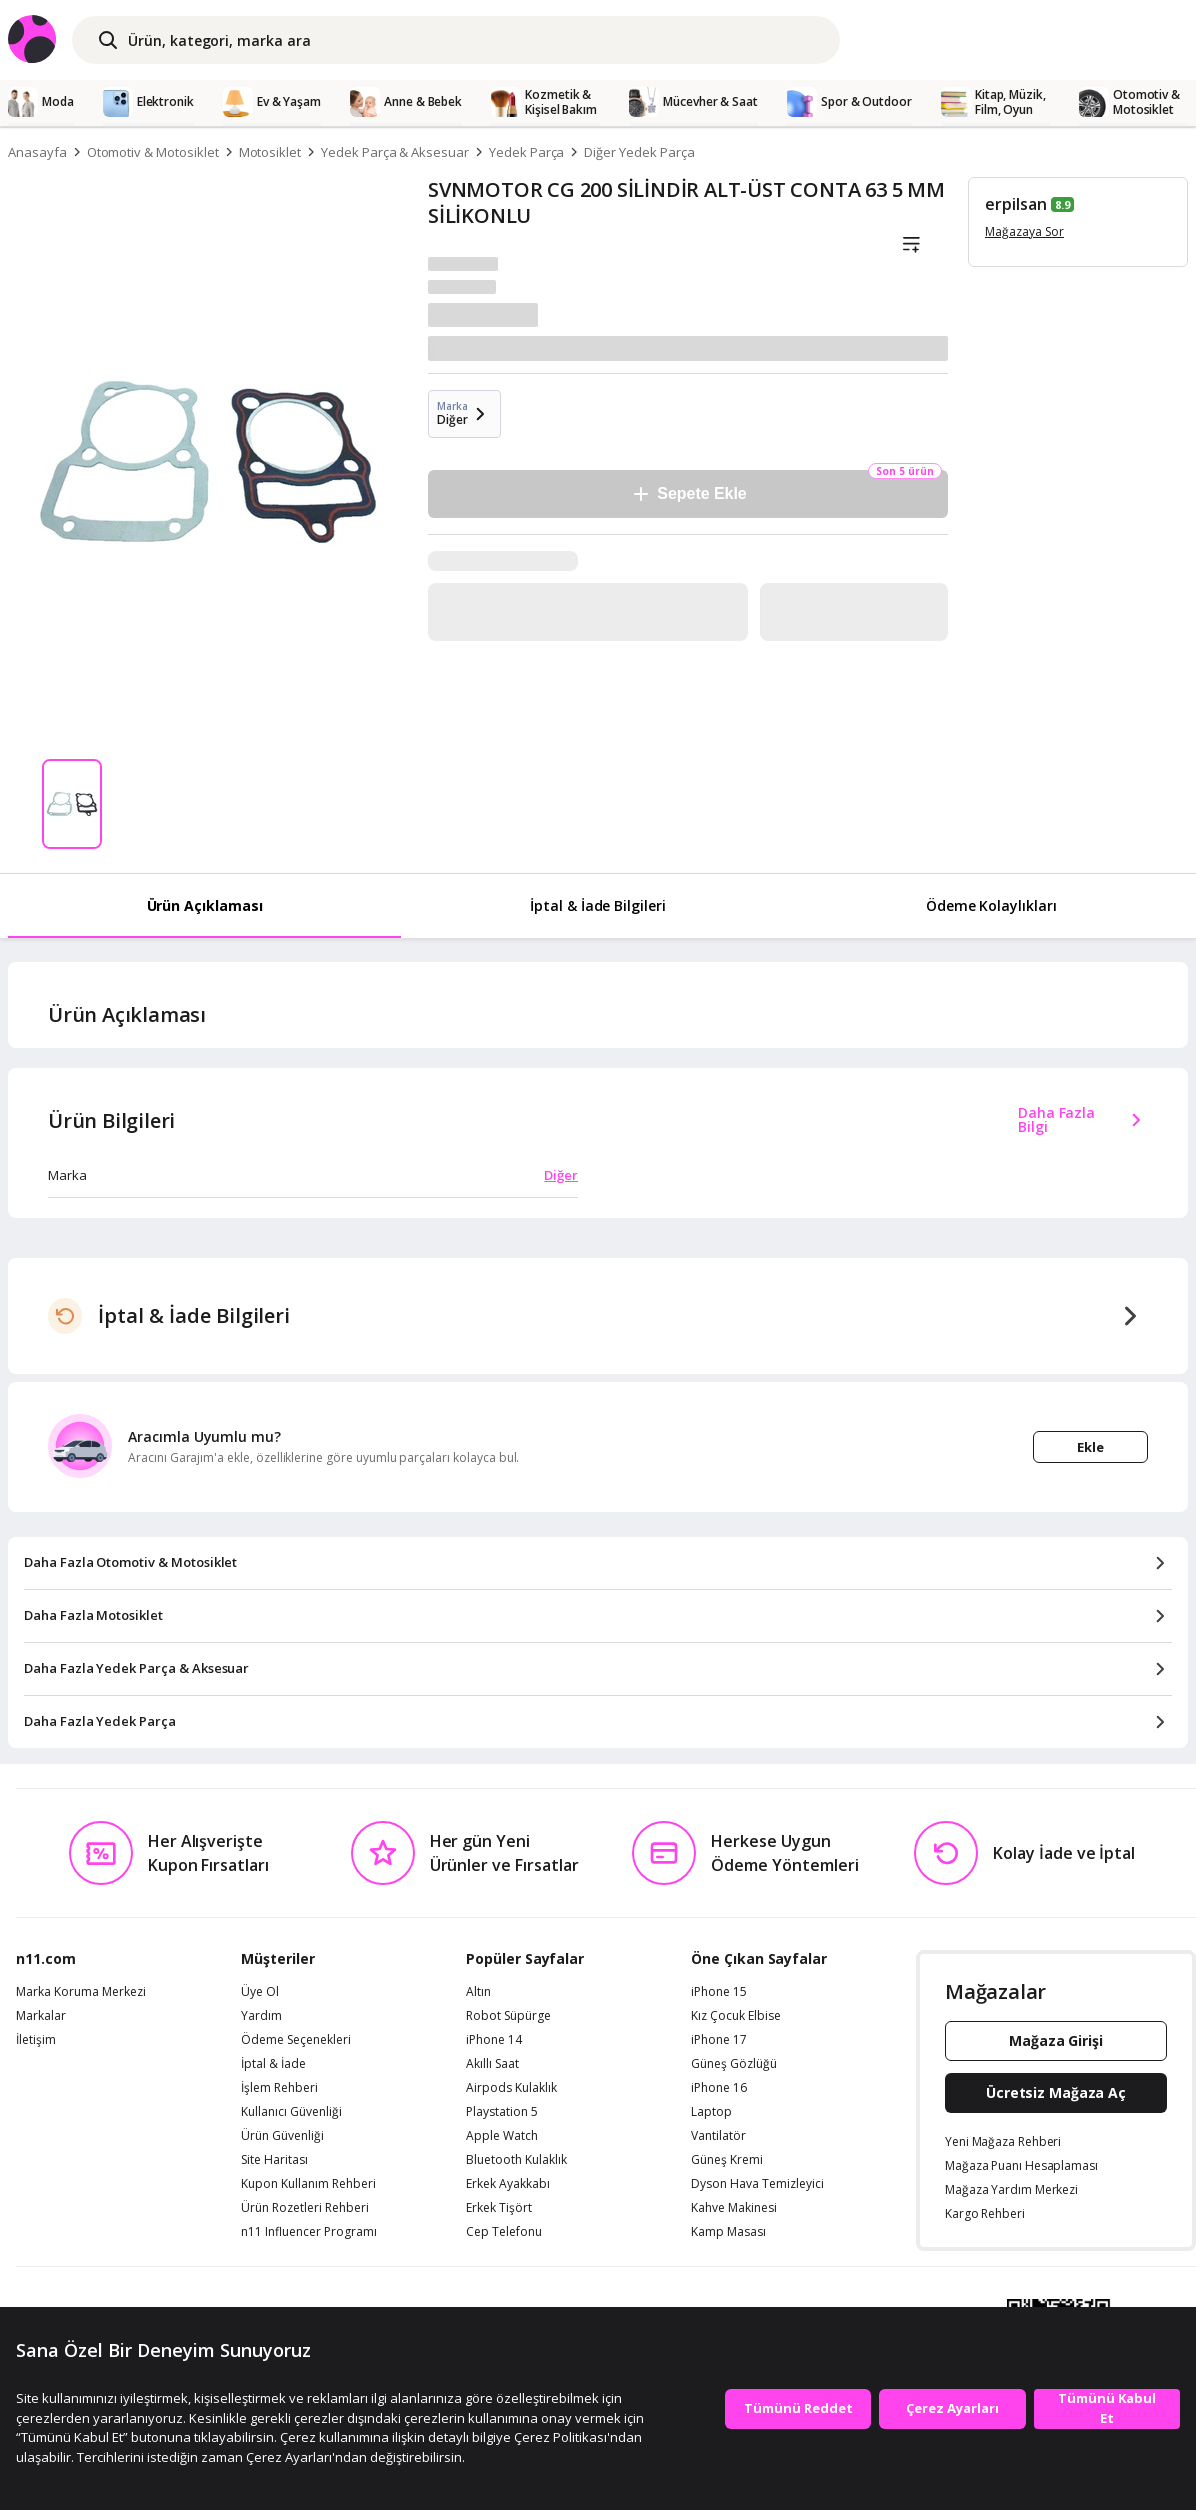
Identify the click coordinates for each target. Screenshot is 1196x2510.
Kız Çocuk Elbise (736, 2016)
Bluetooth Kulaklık (516, 2160)
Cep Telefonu (504, 2232)
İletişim (36, 2040)
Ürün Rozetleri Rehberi (305, 2208)
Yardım (261, 2016)
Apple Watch (502, 2136)
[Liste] (911, 245)
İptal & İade (273, 2064)
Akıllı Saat (492, 2064)
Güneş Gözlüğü (734, 2064)
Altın (478, 1992)
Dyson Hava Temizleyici (757, 2184)
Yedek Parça (526, 152)
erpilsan (1016, 204)
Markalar (41, 2016)
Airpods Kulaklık (511, 2088)
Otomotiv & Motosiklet (153, 152)
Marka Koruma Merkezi (81, 1992)
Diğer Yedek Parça (639, 152)
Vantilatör (718, 2136)
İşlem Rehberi (279, 2088)
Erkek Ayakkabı (508, 2184)
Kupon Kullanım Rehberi (308, 2184)
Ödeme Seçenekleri (296, 2040)
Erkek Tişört (499, 2208)
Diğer (561, 1175)
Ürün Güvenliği (282, 2136)
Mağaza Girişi (1056, 2040)
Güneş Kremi (727, 2160)
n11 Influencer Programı (309, 2232)
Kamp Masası (728, 2232)
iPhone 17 (719, 2040)
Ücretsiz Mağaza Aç (1056, 2092)
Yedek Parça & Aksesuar (395, 152)
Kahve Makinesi (734, 2208)
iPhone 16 (719, 2088)
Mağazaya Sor (1024, 231)
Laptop (711, 2112)
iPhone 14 (494, 2040)
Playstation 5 (502, 2112)
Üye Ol (260, 1992)
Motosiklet (270, 152)
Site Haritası (274, 2160)
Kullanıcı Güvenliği (291, 2112)
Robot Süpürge (508, 2016)
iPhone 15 (719, 1992)
